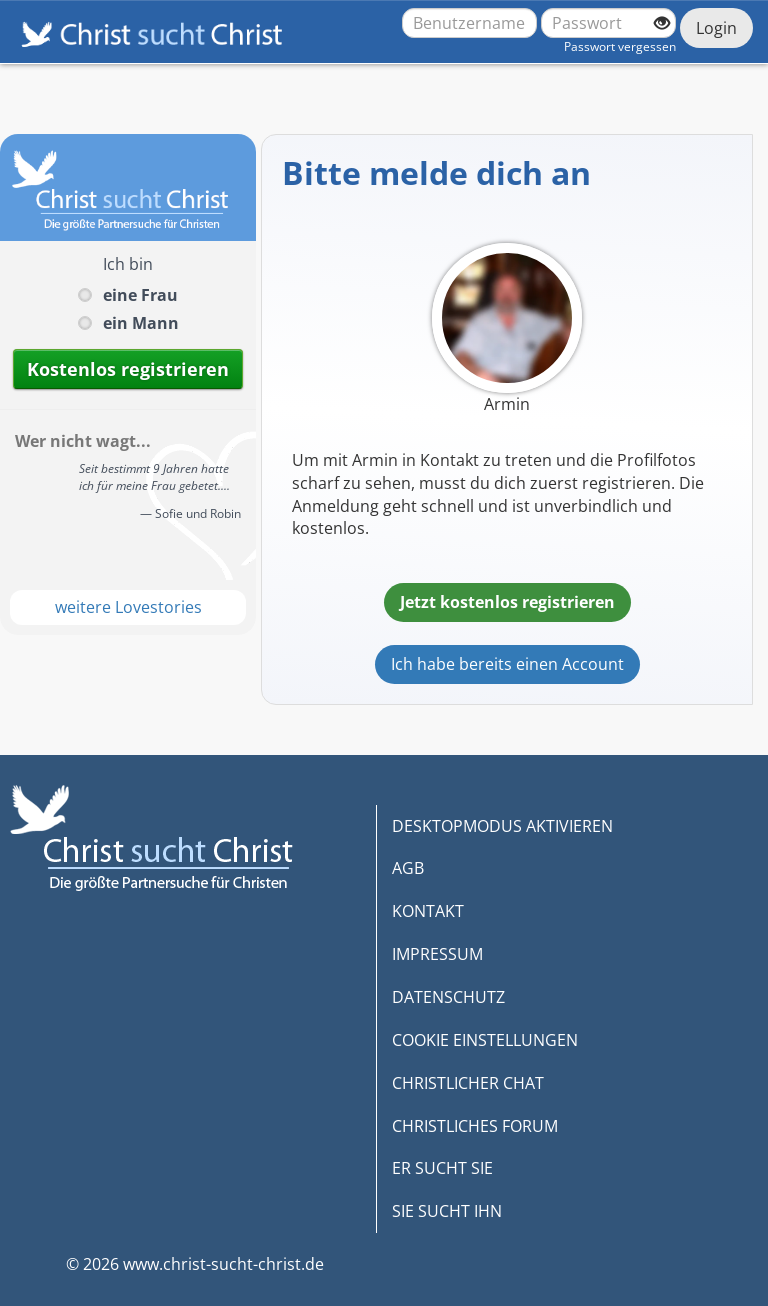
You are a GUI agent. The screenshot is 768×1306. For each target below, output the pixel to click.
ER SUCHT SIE (442, 1168)
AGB (408, 868)
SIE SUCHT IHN (447, 1211)
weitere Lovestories (128, 607)
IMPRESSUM (437, 954)
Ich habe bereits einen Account (507, 664)
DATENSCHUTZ (448, 997)
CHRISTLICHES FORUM (475, 1126)
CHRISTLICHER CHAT (468, 1083)
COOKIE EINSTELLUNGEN (485, 1040)
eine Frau (140, 295)
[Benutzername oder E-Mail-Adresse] (469, 23)
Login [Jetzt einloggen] (716, 28)
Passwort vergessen (620, 46)
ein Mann (141, 323)
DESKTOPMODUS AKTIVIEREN (502, 826)
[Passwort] (608, 23)
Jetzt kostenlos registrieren (507, 602)
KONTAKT (428, 911)
